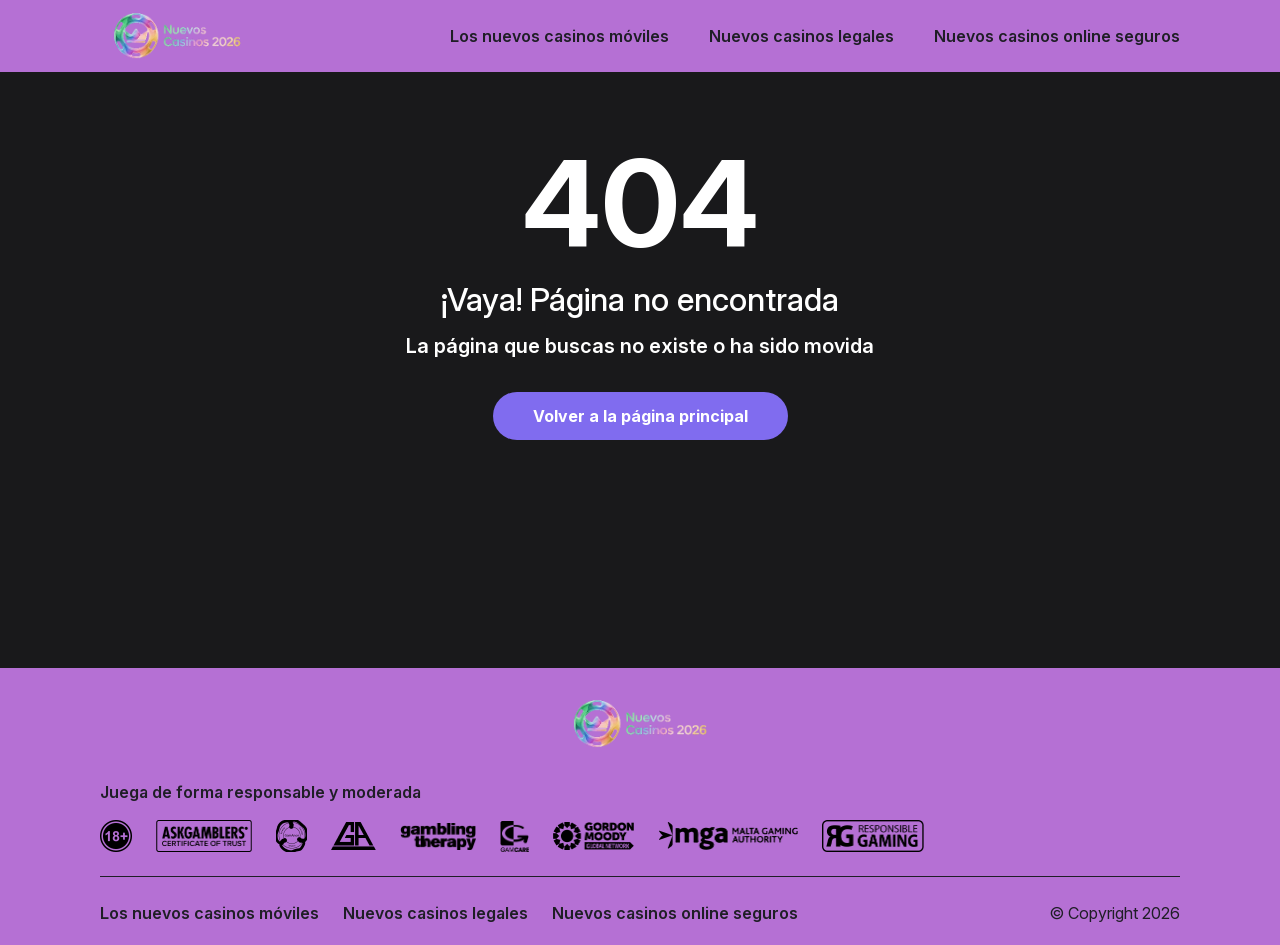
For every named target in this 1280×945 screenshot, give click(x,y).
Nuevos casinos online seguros (1057, 36)
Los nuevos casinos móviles (559, 36)
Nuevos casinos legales (801, 36)
